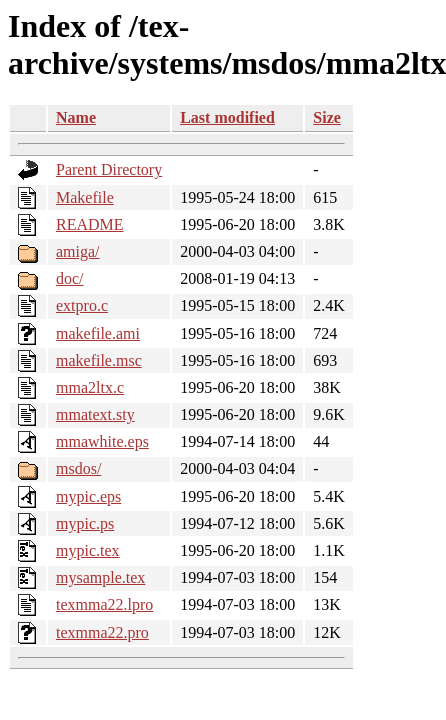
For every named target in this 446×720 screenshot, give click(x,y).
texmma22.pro (102, 632)
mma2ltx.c (90, 387)
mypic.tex (88, 550)
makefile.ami (98, 333)
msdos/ (78, 468)
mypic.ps (85, 523)
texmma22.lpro (104, 604)
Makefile (85, 197)
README (90, 224)
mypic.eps (88, 496)
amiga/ (78, 251)
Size (327, 117)
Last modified (227, 117)
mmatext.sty (95, 414)
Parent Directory (109, 169)
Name (76, 117)
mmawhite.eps (102, 441)
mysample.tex (100, 577)
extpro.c (82, 305)
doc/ (70, 278)
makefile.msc (99, 360)
